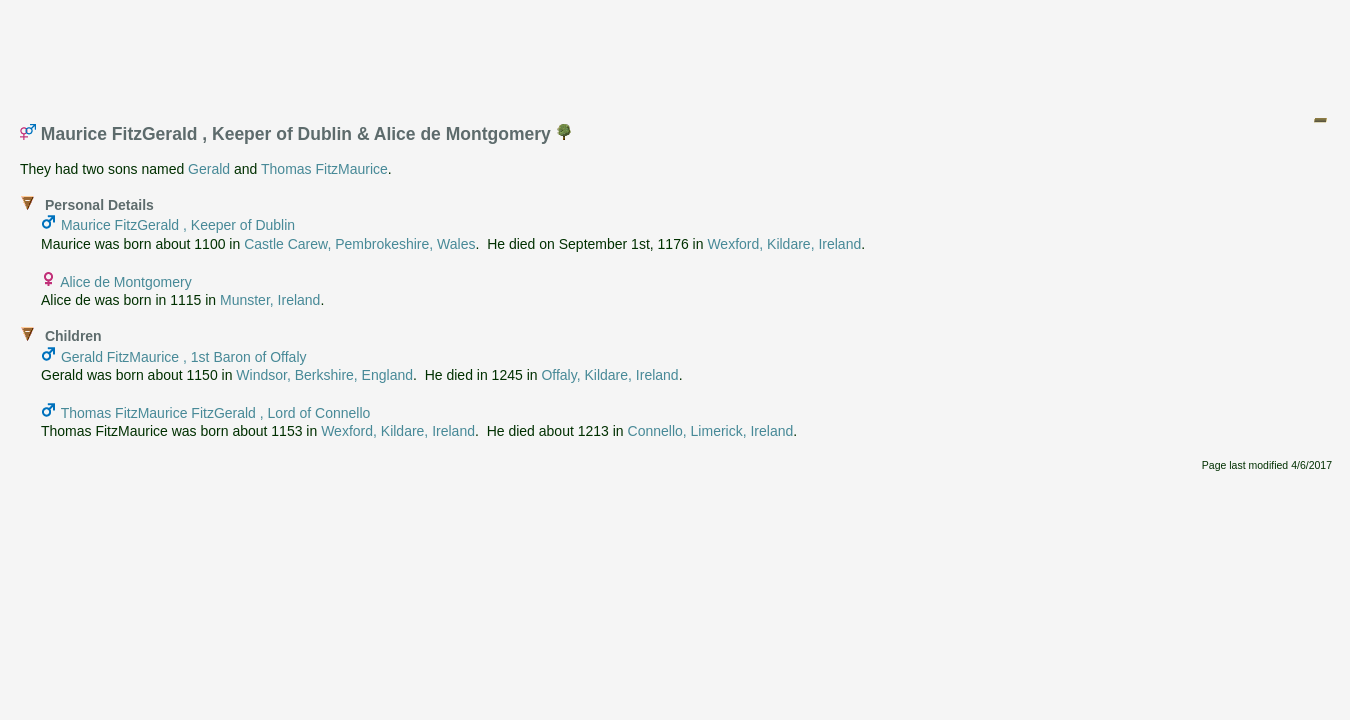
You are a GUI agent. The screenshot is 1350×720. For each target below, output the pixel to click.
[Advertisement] (676, 53)
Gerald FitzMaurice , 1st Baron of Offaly (184, 357)
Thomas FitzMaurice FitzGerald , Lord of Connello (216, 413)
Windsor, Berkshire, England (324, 375)
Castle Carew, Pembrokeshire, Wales (359, 244)
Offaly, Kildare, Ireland (609, 375)
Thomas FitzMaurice (324, 169)
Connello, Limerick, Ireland (711, 431)
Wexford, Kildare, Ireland (784, 244)
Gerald (209, 169)
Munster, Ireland (270, 300)
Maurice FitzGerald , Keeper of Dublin (178, 225)
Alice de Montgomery (126, 282)
